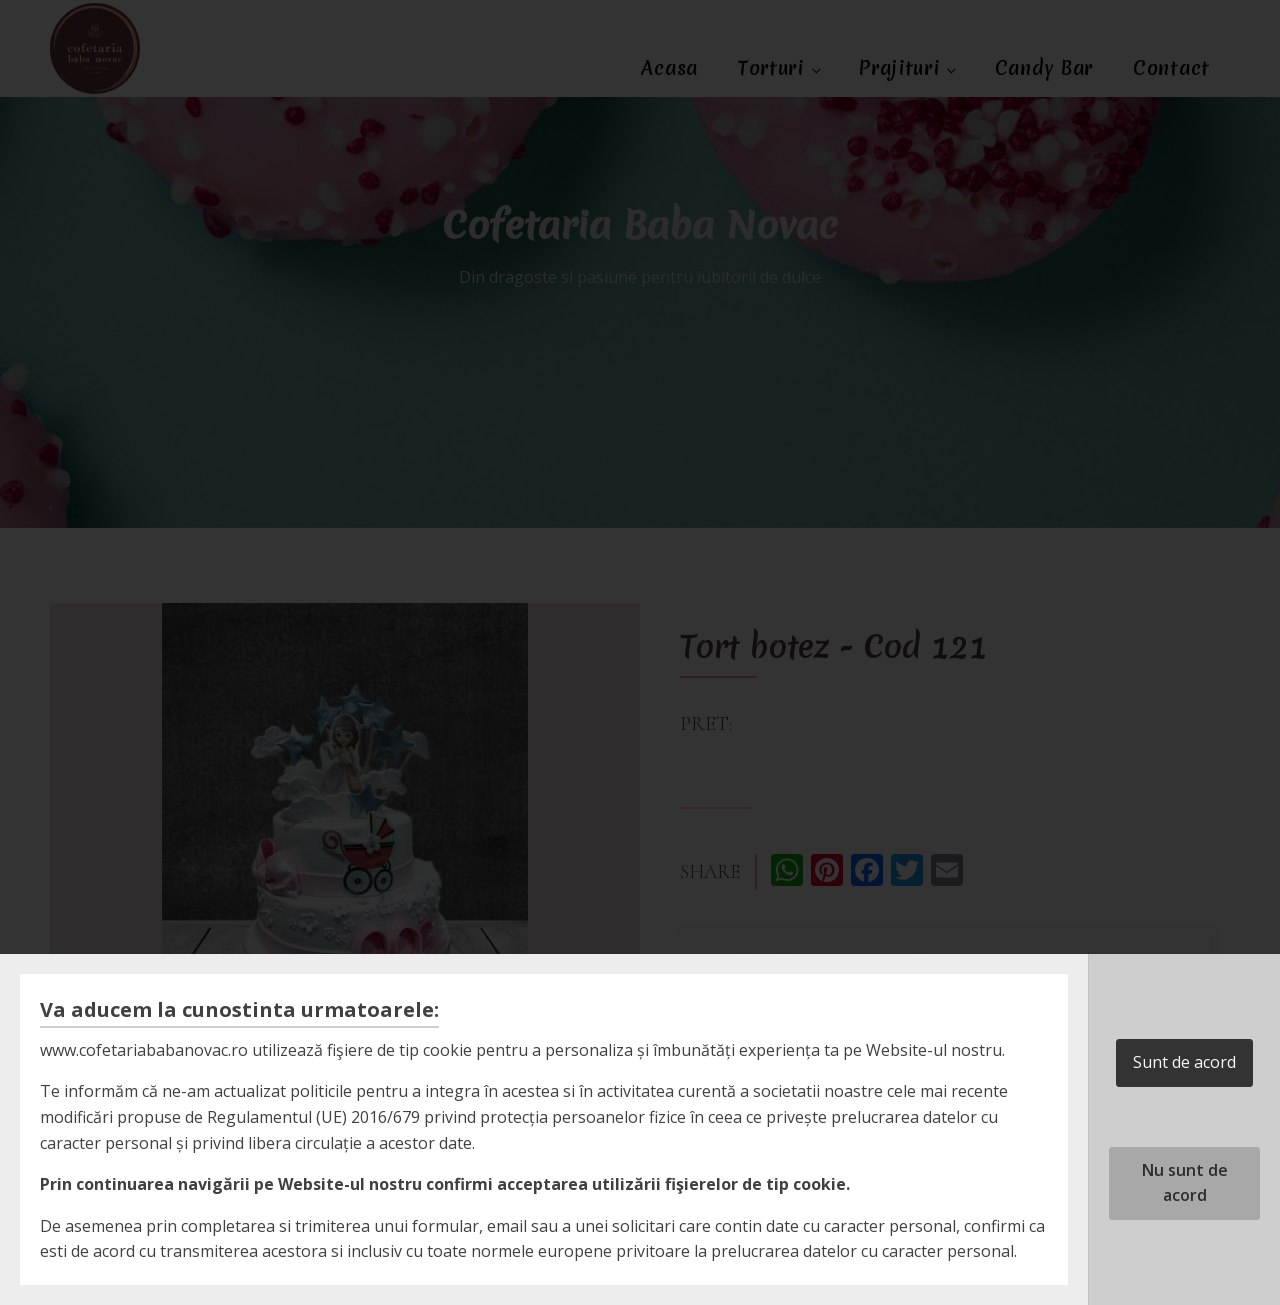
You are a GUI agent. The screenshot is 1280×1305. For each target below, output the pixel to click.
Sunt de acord (1184, 1062)
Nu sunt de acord (1185, 1183)
